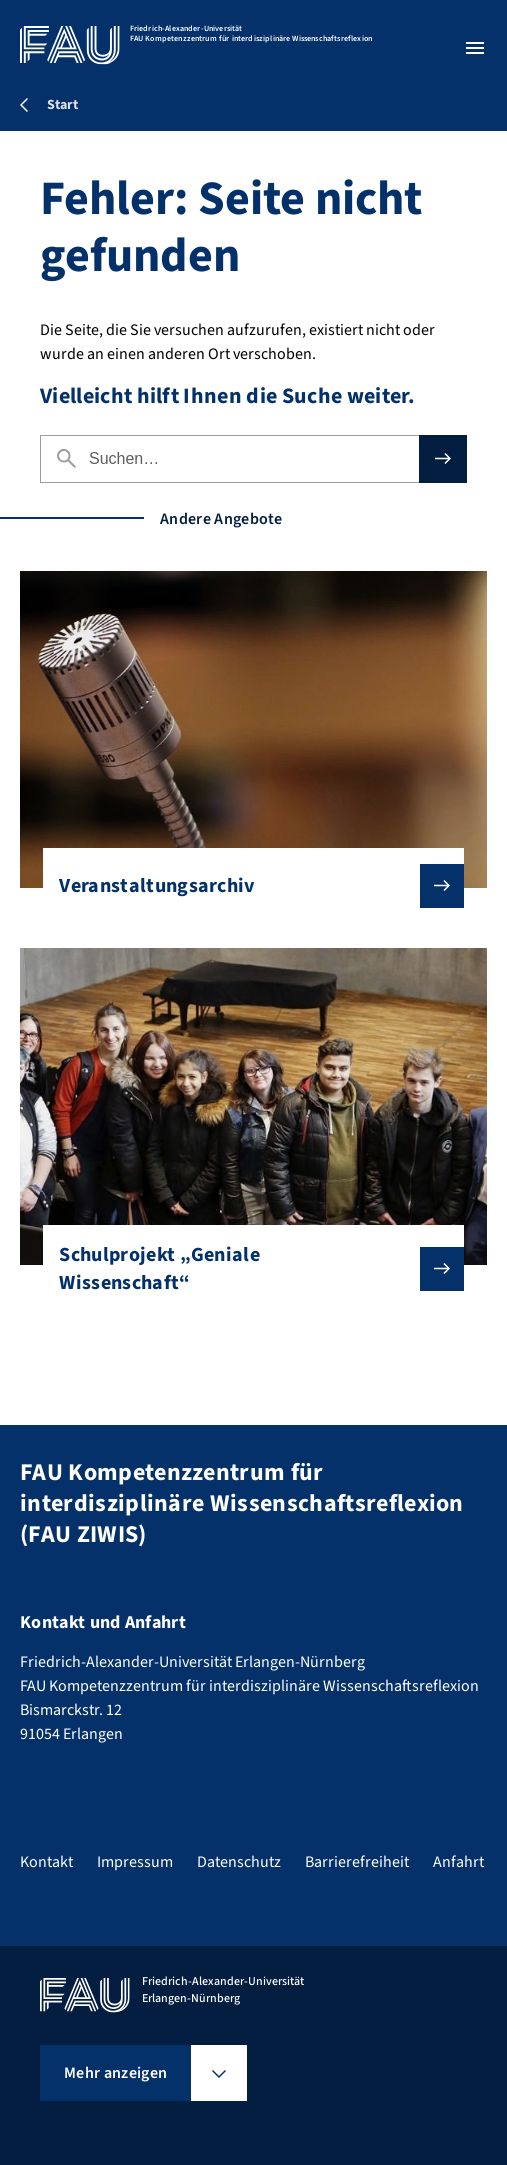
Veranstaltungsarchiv (245, 886)
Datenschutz (239, 1862)
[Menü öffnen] (475, 48)
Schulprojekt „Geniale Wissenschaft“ (245, 1269)
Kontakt (46, 1862)
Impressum (135, 1862)
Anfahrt (458, 1862)
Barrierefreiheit (357, 1862)
